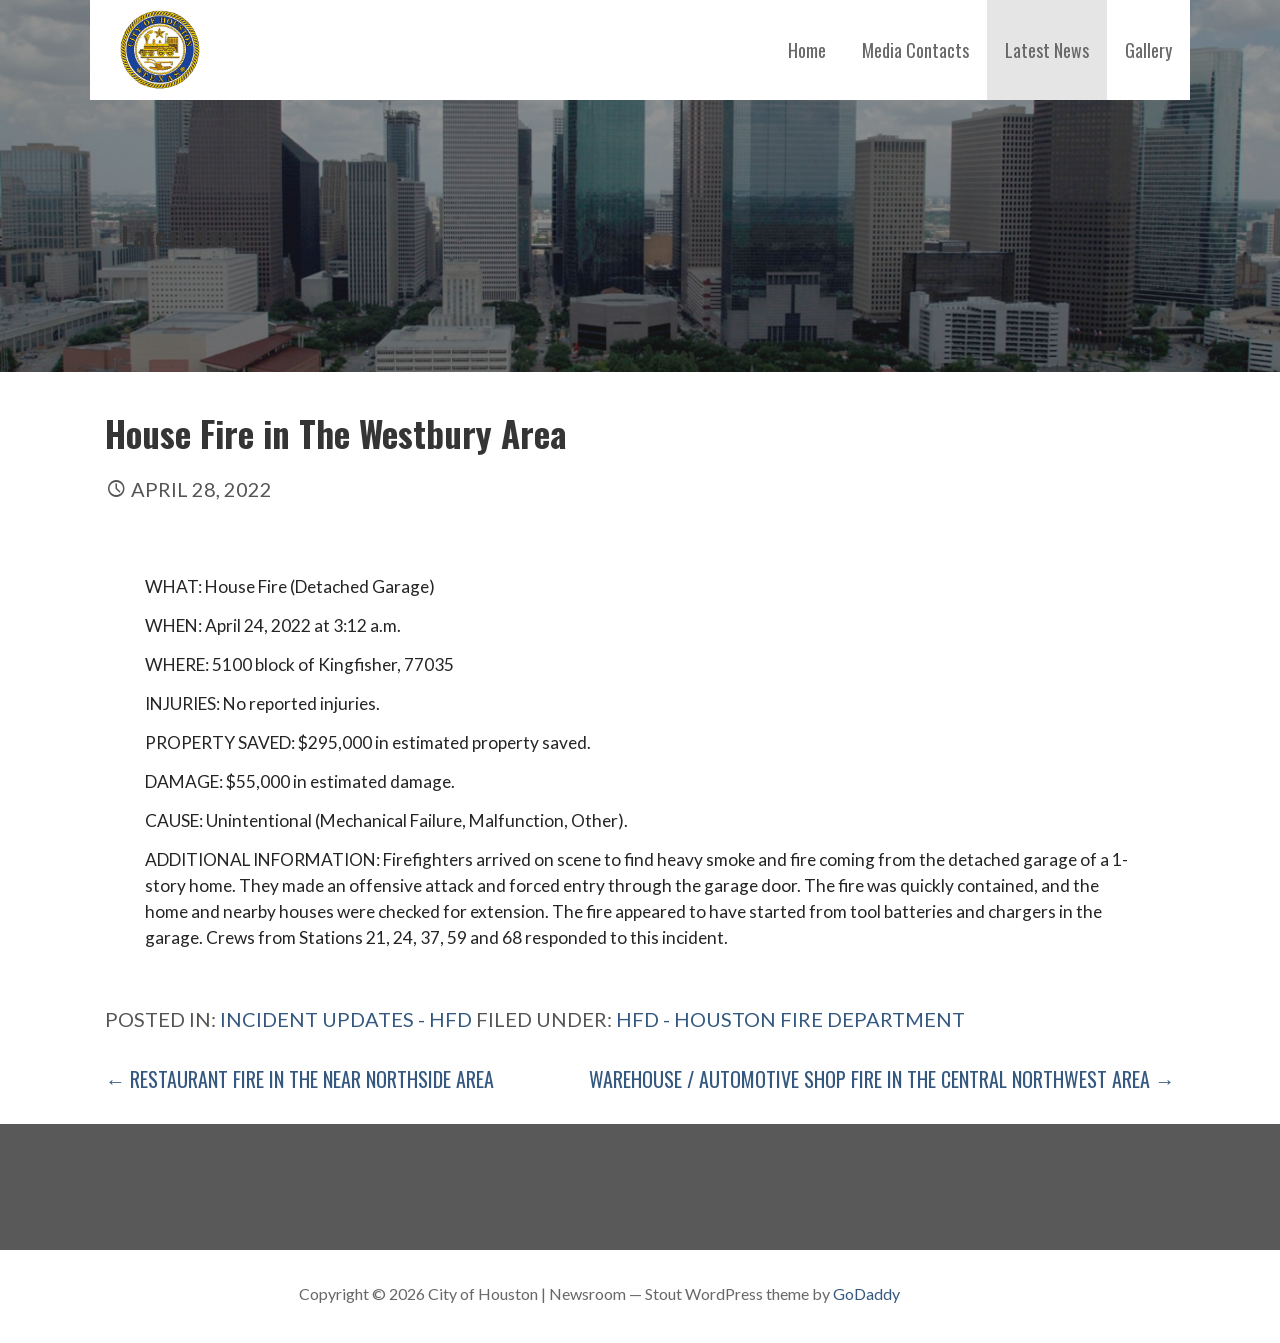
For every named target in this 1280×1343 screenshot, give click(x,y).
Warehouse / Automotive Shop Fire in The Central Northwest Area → (882, 1079)
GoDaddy (866, 1293)
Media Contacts (915, 50)
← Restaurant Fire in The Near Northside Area (299, 1079)
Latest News (1047, 50)
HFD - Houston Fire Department (790, 1019)
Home (807, 50)
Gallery (1148, 50)
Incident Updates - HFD (346, 1019)
